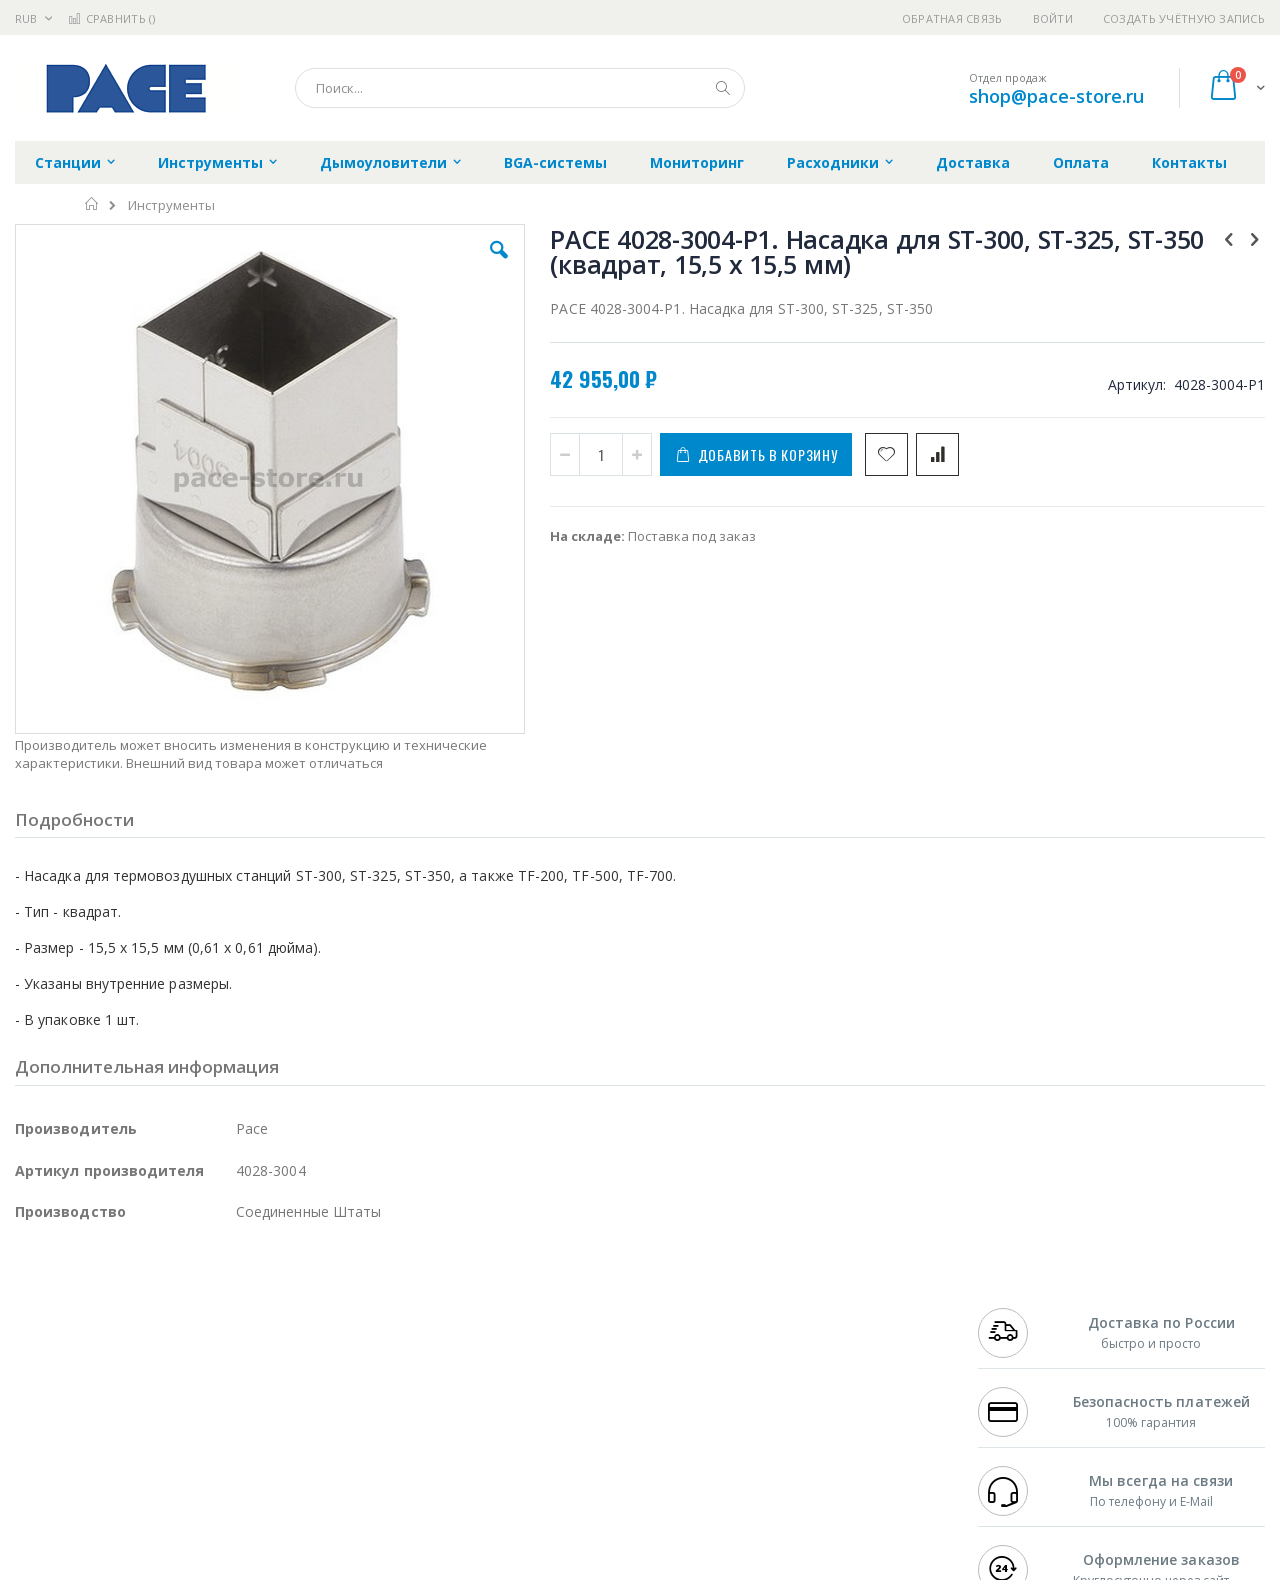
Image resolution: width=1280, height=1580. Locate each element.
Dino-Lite (172, 1407)
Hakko (34, 1309)
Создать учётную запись (1184, 18)
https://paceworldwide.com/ (403, 1566)
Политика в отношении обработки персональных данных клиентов (553, 1397)
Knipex (114, 1485)
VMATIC (252, 1446)
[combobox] (520, 88)
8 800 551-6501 (1027, 1368)
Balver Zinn (49, 1368)
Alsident (288, 1309)
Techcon (185, 1446)
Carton (238, 1407)
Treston (38, 1446)
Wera (170, 1485)
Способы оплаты (815, 1387)
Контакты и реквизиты (836, 1309)
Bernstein (44, 1485)
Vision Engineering (71, 1407)
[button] (372, 265)
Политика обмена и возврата (537, 1348)
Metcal (167, 1329)
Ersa (86, 1309)
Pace (172, 1309)
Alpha (120, 1368)
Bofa (29, 1329)
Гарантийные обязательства (535, 1309)
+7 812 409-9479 (1022, 1329)
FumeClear (95, 1329)
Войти (1053, 18)
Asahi (231, 1368)
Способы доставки (821, 1348)
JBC (128, 1309)
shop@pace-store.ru (1056, 96)
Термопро (238, 1329)
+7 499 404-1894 (1022, 1309)
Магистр (315, 1329)
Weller (225, 1309)
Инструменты (171, 205)
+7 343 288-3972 (1022, 1348)
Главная (92, 204)
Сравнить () (111, 18)
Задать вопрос (490, 1446)
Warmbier (111, 1446)
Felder (176, 1368)
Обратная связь (952, 18)
